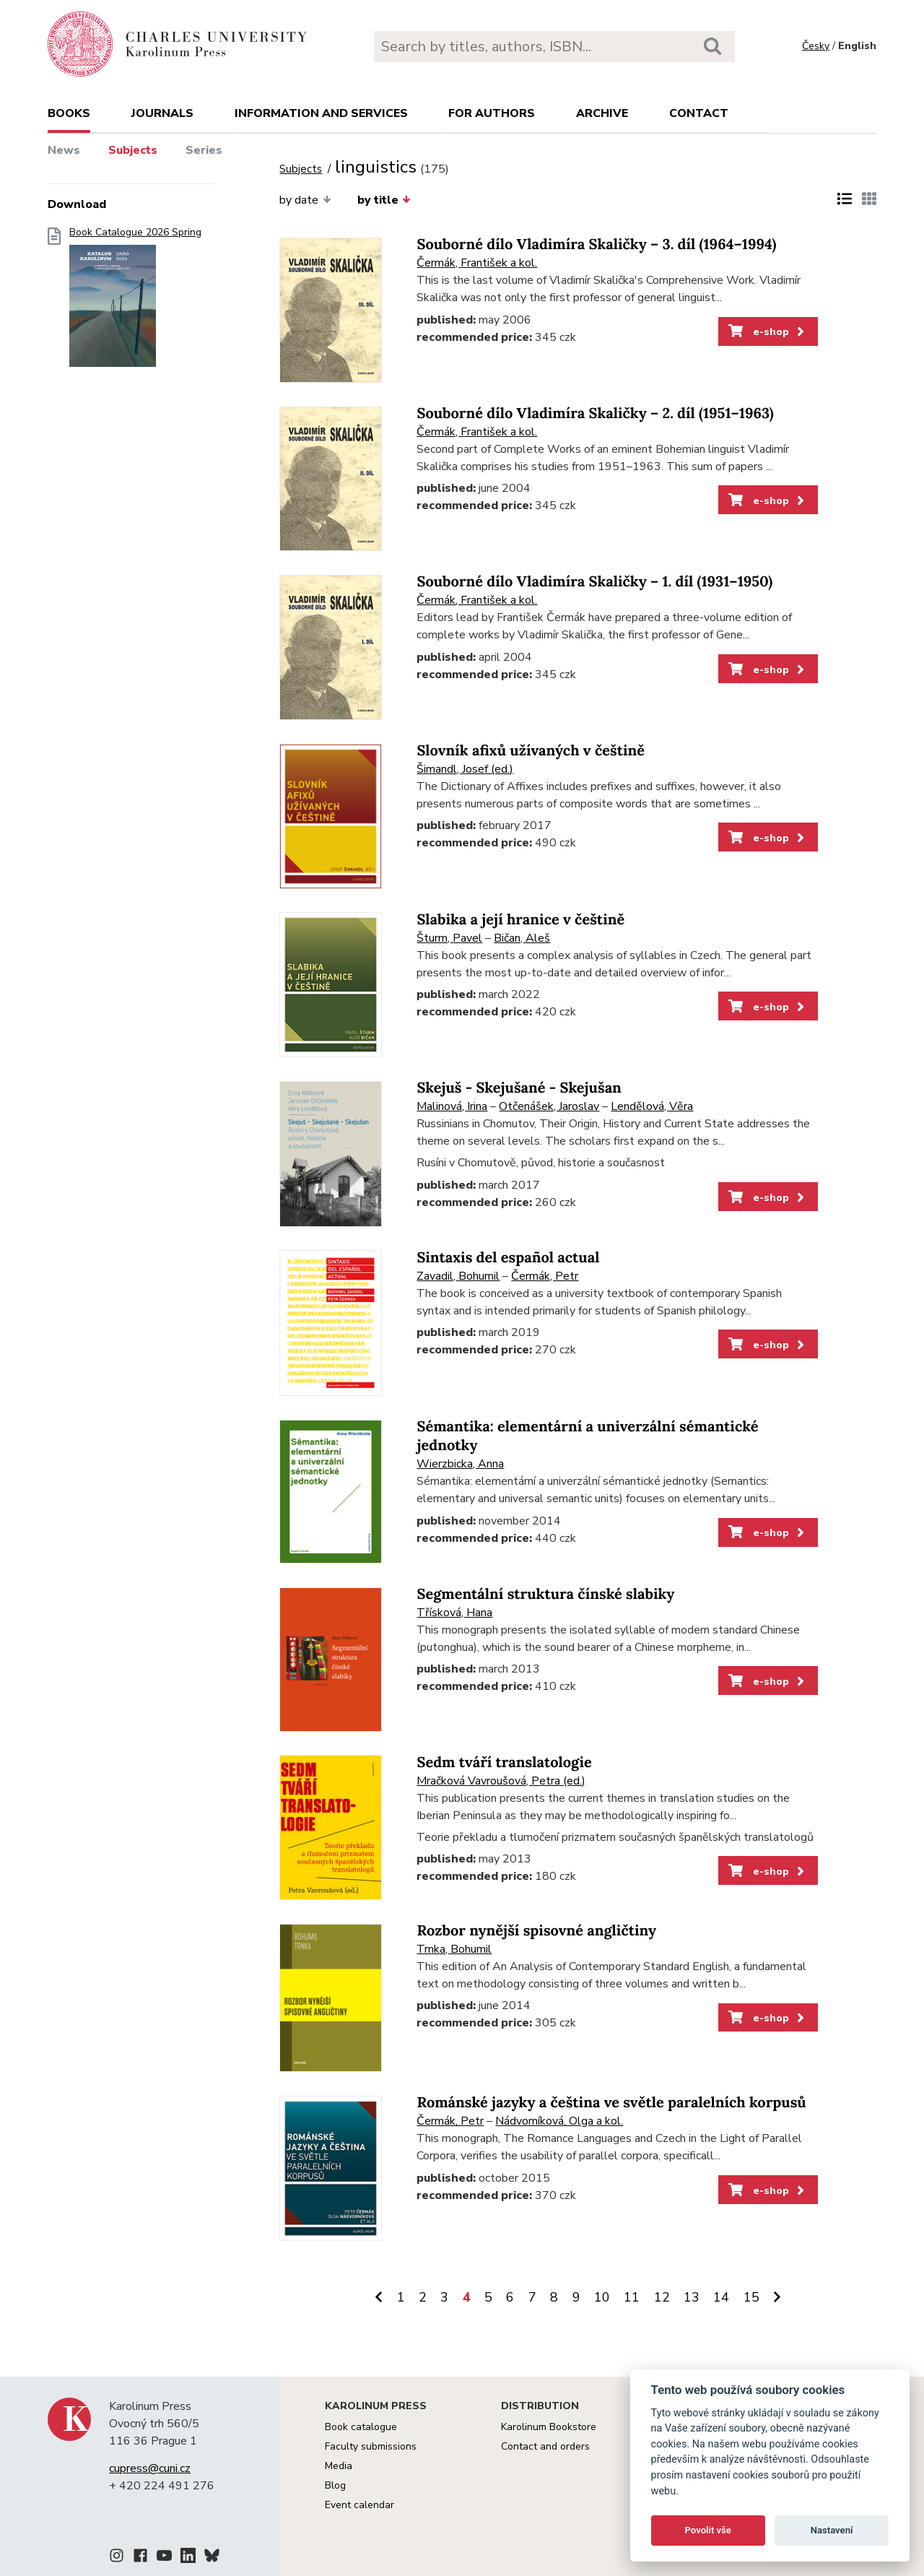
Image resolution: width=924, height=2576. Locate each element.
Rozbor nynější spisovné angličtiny (536, 1931)
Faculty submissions (371, 2446)
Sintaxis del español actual (508, 1258)
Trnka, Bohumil (454, 1949)
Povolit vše (708, 2530)
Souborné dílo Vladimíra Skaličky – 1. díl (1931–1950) (594, 582)
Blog (335, 2485)
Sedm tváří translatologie (504, 1762)
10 (602, 2297)
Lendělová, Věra (652, 1106)
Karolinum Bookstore (548, 2427)
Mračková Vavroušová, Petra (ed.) (501, 1781)
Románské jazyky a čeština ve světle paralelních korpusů (611, 2103)
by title (384, 200)
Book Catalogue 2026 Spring (135, 301)
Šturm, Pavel (449, 938)
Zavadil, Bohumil (458, 1276)
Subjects (132, 150)
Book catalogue (361, 2427)
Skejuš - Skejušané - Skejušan (519, 1088)
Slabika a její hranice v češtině (520, 920)
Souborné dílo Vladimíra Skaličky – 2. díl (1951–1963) (595, 413)
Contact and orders (545, 2446)
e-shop (767, 331)
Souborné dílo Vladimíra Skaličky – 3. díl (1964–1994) (596, 244)
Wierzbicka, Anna (460, 1464)
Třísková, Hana (454, 1613)
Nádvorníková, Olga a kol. (559, 2121)
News (64, 150)
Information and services (321, 113)
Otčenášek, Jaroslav (549, 1106)
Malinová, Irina (452, 1106)
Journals (162, 113)
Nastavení (832, 2530)
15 (751, 2297)
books (69, 113)
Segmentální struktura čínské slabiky (545, 1594)
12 (662, 2297)
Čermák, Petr (544, 1276)
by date (305, 200)
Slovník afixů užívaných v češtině (531, 751)
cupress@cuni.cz (150, 2468)
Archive (602, 113)
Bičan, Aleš (522, 938)
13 (691, 2297)
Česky (815, 46)
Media (338, 2466)
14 (721, 2297)
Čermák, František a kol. (477, 263)
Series (204, 150)
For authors (491, 113)
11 (632, 2297)
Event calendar (359, 2505)
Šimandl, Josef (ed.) (465, 769)
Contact (698, 113)
